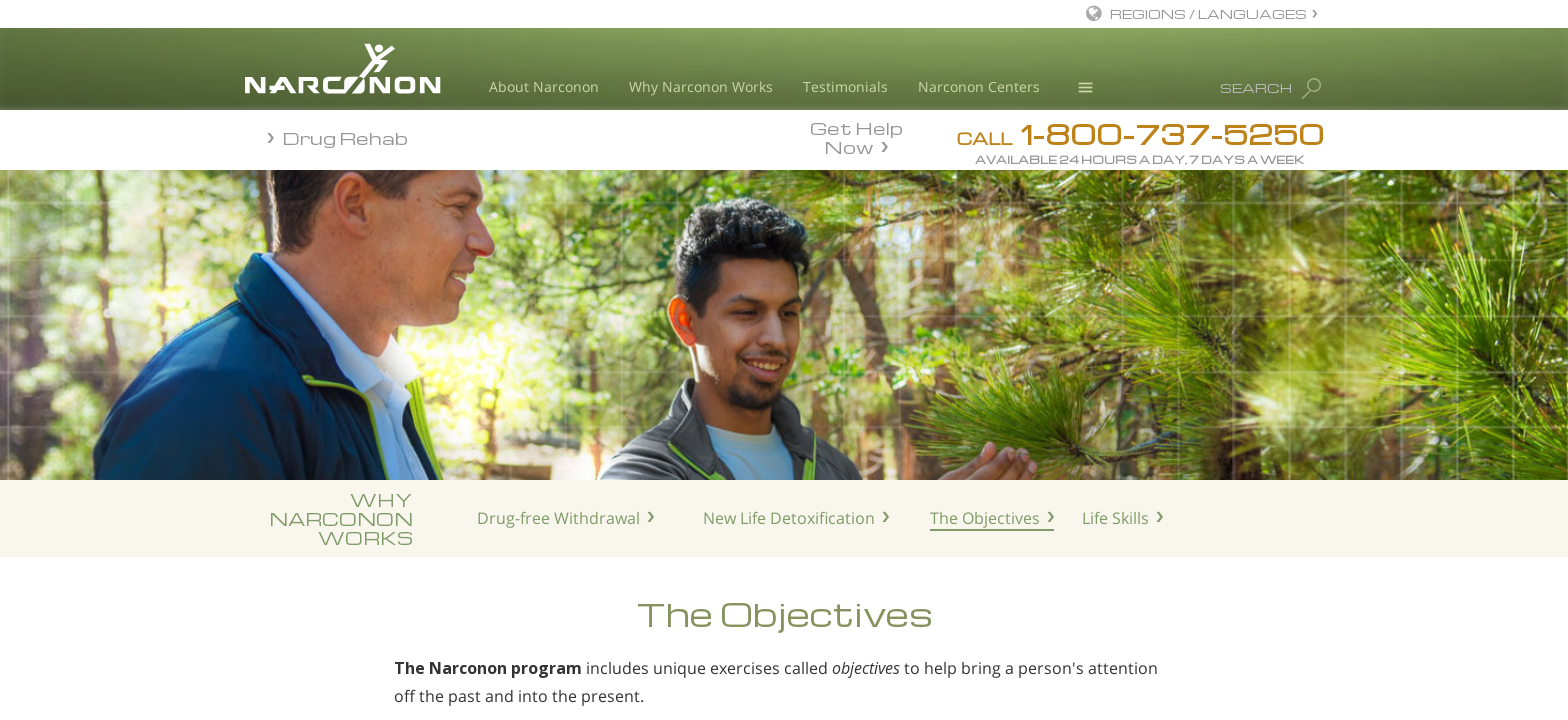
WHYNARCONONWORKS (341, 518)
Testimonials (845, 86)
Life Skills (1115, 518)
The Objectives (985, 518)
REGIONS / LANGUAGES (1208, 13)
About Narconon (544, 86)
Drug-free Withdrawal (558, 518)
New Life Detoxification (789, 518)
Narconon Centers (979, 86)
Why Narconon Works (701, 86)
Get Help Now (856, 136)
